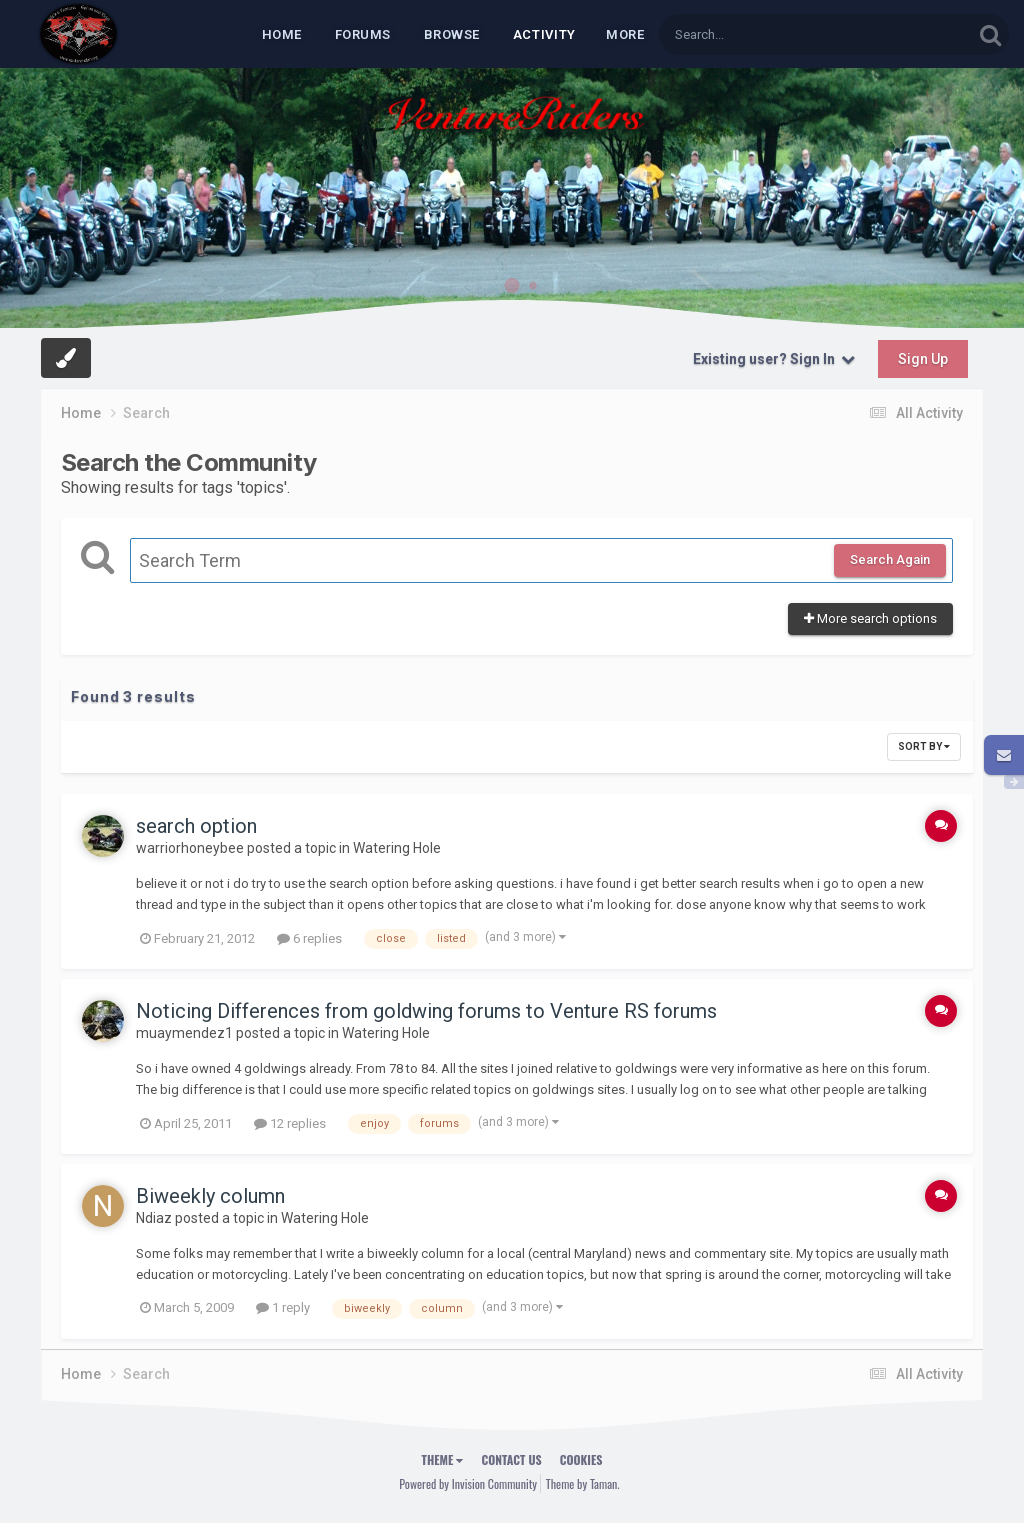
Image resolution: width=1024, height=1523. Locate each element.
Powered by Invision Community (468, 1483)
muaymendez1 (184, 1033)
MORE (625, 34)
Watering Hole (397, 848)
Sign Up (923, 359)
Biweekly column (210, 1196)
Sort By (924, 746)
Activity (544, 34)
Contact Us (511, 1459)
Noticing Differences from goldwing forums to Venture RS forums (426, 1011)
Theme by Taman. (583, 1483)
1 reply (283, 1307)
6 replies (309, 938)
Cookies (581, 1459)
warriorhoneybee (190, 848)
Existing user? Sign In (774, 359)
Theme (443, 1459)
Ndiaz (154, 1218)
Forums (363, 34)
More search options (870, 618)
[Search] (764, 34)
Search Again (890, 559)
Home (282, 34)
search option (196, 826)
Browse (452, 34)
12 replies (290, 1123)
